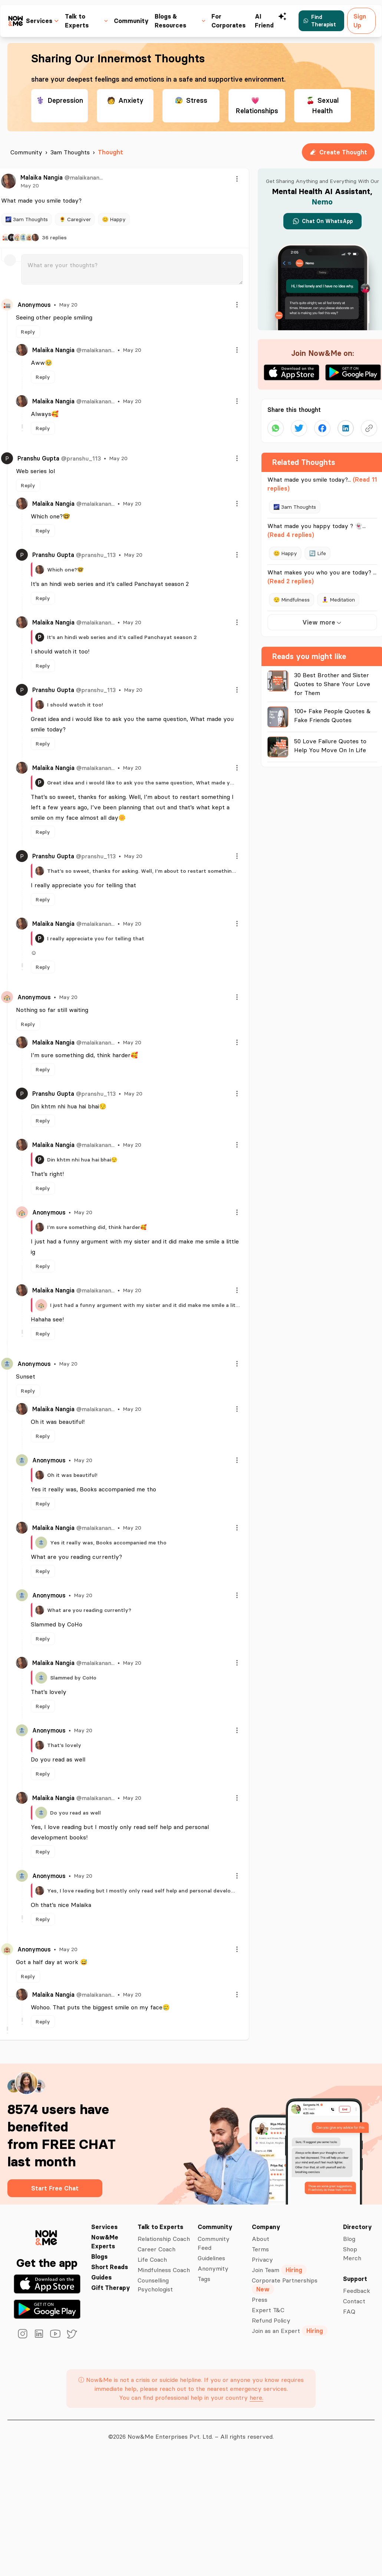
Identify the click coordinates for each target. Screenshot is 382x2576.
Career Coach (156, 2249)
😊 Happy (114, 219)
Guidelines (211, 2258)
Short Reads (109, 2267)
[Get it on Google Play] (47, 2309)
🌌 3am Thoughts (26, 219)
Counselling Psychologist (155, 2285)
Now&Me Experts (104, 2241)
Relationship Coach (164, 2238)
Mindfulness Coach (164, 2270)
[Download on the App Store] (47, 2284)
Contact (354, 2301)
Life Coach (152, 2259)
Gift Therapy (110, 2287)
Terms (260, 2249)
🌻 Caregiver (74, 219)
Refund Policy (271, 2320)
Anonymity (213, 2268)
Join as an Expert (289, 2330)
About (260, 2238)
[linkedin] (39, 2334)
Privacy (262, 2259)
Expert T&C (268, 2310)
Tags (204, 2278)
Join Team (279, 2269)
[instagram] (23, 2334)
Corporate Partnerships (284, 2285)
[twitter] (72, 2334)
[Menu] (237, 179)
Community (131, 20)
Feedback (356, 2290)
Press (259, 2299)
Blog (349, 2238)
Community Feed (214, 2243)
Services (104, 2227)
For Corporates (228, 21)
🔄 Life (317, 553)
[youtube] (55, 2334)
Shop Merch (352, 2253)
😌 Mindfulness (291, 599)
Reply (28, 331)
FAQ (349, 2311)
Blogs (99, 2256)
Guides (101, 2277)
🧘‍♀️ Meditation (338, 599)
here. (256, 2397)
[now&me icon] (16, 20)
